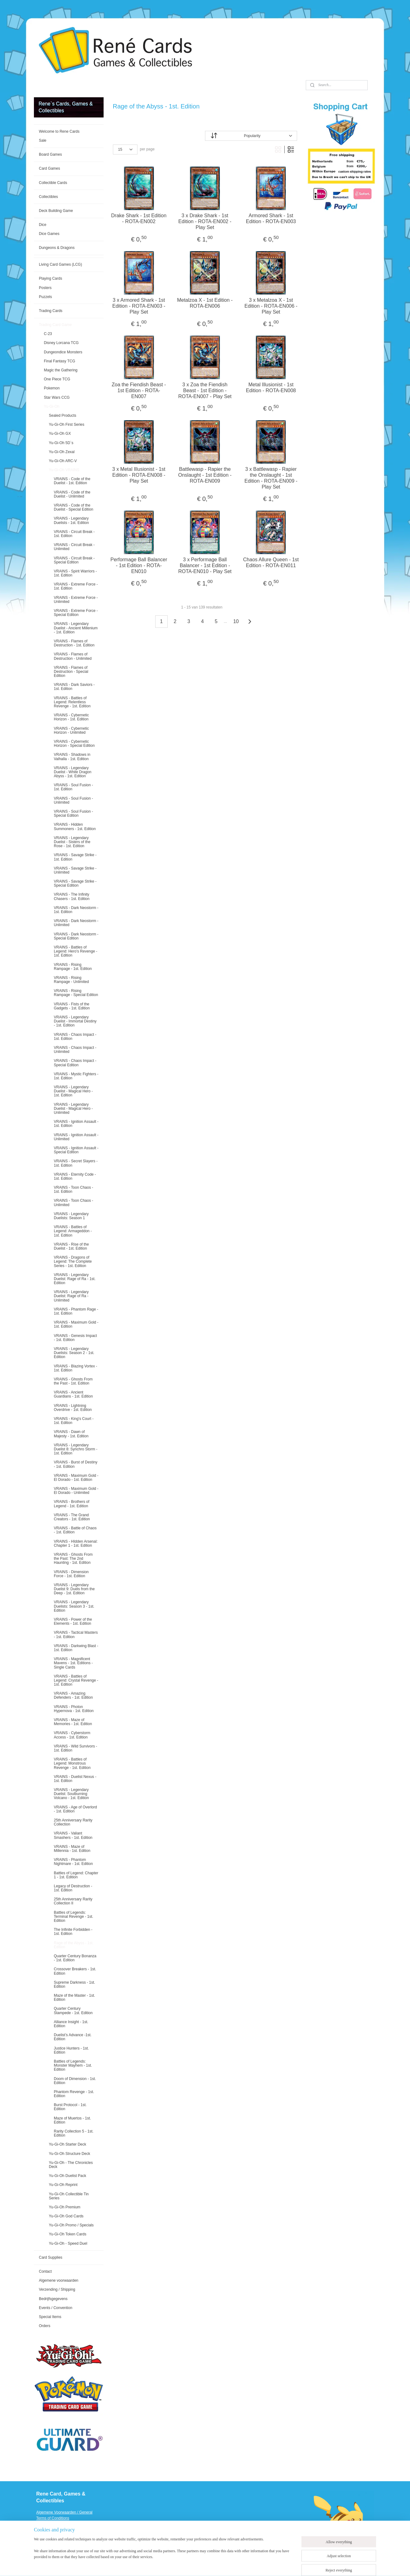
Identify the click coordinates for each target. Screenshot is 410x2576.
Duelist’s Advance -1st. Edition (72, 2037)
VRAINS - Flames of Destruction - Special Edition (71, 671)
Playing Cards (50, 278)
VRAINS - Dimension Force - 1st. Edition (71, 1574)
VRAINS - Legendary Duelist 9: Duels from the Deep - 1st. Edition (74, 1589)
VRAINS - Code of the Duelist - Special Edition (73, 507)
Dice (42, 225)
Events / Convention (55, 2308)
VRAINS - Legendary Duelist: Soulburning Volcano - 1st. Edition (71, 1794)
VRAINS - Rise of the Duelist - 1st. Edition (71, 1246)
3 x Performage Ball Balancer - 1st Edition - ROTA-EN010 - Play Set (204, 565)
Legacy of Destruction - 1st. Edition (73, 1888)
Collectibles (48, 197)
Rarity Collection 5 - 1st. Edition (73, 2133)
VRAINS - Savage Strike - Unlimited (75, 870)
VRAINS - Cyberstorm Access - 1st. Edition (72, 1735)
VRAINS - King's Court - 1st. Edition (74, 1421)
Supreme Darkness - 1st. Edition (74, 1984)
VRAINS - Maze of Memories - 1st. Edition (73, 1722)
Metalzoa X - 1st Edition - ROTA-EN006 (205, 303)
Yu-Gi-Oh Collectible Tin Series (69, 2196)
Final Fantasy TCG (59, 361)
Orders (44, 2326)
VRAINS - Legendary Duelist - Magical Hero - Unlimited (73, 1108)
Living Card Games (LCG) (60, 264)
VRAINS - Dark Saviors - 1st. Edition (74, 686)
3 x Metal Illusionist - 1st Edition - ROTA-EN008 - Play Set (138, 475)
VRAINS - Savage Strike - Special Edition (75, 883)
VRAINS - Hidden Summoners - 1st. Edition (75, 826)
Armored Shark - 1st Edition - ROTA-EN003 (271, 218)
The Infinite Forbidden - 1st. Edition (73, 1931)
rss (213, 2564)
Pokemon (52, 388)
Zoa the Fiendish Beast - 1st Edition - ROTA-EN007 (139, 390)
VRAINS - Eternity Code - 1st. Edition (75, 1176)
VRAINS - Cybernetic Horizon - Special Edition (74, 743)
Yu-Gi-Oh (51, 406)
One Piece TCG (57, 379)
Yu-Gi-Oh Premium (64, 2207)
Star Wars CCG (57, 397)
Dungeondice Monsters (63, 352)
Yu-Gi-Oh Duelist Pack (67, 2176)
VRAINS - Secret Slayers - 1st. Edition (76, 1163)
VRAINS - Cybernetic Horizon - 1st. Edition (71, 717)
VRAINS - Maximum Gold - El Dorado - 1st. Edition (76, 1477)
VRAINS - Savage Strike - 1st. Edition (75, 857)
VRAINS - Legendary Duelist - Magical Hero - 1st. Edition (73, 1091)
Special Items (50, 2317)
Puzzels (45, 297)
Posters (45, 288)
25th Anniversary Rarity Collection (73, 1822)
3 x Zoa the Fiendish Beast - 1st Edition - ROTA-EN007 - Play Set (204, 390)
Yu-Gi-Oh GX (60, 433)
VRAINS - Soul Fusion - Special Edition (73, 813)
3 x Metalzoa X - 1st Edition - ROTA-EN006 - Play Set (271, 306)
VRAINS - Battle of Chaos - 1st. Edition (75, 1530)
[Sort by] (251, 135)
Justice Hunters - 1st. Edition (71, 2050)
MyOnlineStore (283, 2564)
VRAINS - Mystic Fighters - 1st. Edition (76, 1076)
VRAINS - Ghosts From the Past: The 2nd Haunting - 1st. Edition (73, 1558)
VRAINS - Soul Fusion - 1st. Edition (73, 787)
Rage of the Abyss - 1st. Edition (73, 1945)
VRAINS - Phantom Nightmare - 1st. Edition (73, 1861)
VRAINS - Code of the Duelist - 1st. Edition (72, 481)
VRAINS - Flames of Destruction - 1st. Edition (74, 643)
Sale (42, 140)
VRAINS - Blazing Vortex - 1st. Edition (75, 1368)
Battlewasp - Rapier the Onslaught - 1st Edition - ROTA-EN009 (205, 475)
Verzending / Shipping (57, 2289)
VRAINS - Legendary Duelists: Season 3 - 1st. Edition (74, 1606)
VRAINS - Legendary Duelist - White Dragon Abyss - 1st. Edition (72, 772)
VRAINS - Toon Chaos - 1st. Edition (73, 1189)
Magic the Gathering (60, 370)
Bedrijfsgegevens (53, 2299)
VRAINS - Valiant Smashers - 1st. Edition (73, 1835)
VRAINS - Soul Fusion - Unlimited (73, 800)
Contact (45, 2271)
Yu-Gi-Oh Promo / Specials (71, 2225)
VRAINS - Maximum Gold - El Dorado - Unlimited (76, 1490)
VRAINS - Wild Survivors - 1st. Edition (75, 1748)
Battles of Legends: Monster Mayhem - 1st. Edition (73, 2065)
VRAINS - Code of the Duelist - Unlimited (72, 494)
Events (42, 2542)
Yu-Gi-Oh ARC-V (63, 461)
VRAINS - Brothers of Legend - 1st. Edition (71, 1503)
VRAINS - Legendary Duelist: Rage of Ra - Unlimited (71, 1296)
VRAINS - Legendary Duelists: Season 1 (71, 1216)
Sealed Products (62, 415)
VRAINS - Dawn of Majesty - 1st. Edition (71, 1434)
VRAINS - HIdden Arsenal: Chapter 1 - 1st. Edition (76, 1543)
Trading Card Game (55, 325)
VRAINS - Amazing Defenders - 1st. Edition (73, 1695)
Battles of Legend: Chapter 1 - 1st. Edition (76, 1875)
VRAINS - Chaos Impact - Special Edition (75, 1062)
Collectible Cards (53, 183)
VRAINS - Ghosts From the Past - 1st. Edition (73, 1381)
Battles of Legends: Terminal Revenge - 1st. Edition (73, 1916)
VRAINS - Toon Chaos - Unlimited (73, 1202)
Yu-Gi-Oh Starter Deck (67, 2144)
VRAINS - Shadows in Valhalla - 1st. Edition (72, 756)
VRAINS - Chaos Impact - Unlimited (75, 1049)
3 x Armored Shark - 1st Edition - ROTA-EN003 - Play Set (138, 306)
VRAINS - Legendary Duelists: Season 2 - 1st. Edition (74, 1353)
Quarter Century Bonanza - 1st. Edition (75, 1958)
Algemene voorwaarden (58, 2280)
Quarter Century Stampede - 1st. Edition (73, 2010)
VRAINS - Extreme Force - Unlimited (76, 599)
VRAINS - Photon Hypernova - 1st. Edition (74, 1709)
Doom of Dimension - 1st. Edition (75, 2081)
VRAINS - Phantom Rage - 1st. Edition (76, 1311)
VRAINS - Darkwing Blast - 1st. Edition (76, 1648)
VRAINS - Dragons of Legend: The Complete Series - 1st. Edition (73, 1261)
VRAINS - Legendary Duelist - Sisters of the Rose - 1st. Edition (72, 842)
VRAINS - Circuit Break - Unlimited (74, 547)
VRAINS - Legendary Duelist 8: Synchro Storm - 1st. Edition (75, 1449)
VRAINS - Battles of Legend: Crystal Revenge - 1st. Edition (76, 1680)
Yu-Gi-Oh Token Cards (67, 2234)
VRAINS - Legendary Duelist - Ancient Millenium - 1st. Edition (76, 628)
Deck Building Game (56, 211)
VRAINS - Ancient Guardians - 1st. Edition (73, 1394)
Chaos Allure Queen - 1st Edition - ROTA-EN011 (271, 562)
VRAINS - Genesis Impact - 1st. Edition (75, 1338)
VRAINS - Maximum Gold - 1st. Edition (76, 1324)
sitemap (203, 2564)
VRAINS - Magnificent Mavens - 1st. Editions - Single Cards (73, 1663)
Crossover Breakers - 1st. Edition (75, 1971)
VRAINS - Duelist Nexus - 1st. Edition (75, 1779)
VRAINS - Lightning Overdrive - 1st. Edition (73, 1407)
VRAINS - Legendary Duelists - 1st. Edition (71, 520)
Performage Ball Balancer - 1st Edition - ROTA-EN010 (138, 565)
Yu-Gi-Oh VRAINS (64, 470)
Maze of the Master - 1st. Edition (74, 1997)
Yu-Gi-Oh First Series (66, 424)
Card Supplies (50, 2257)
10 (236, 621)
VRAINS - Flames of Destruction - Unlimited (72, 656)
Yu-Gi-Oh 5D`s (61, 443)
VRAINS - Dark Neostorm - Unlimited (76, 923)
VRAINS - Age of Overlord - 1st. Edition (75, 1809)
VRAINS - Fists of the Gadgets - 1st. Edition (72, 1006)
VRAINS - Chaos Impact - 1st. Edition (75, 1036)
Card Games (49, 168)
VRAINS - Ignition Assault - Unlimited (76, 1137)
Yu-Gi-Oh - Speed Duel (68, 2243)
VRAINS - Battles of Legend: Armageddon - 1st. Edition (73, 1231)
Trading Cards (51, 311)
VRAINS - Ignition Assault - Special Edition (76, 1150)
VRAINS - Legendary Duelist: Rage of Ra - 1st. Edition (75, 1279)
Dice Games (49, 234)
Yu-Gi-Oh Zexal (62, 452)
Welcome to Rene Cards (59, 131)
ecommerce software (234, 2564)
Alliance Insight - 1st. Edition (71, 2024)
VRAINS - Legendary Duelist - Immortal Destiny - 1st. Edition (75, 1021)
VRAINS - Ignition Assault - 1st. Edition (76, 1123)
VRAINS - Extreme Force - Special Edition (76, 612)
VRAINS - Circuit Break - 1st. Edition (74, 534)
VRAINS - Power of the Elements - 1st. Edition (73, 1621)
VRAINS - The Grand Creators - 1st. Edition (72, 1517)
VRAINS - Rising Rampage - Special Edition (76, 993)
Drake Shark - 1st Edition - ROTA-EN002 (139, 218)
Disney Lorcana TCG (61, 343)
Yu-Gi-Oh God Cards (66, 2216)
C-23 (48, 334)
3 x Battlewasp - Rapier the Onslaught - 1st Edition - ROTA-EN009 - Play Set (271, 478)
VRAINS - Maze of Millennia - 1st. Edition (72, 1848)
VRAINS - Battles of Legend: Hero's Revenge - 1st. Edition (75, 951)
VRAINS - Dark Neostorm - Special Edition (76, 936)
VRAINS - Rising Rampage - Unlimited (71, 980)
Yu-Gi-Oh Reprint (63, 2185)
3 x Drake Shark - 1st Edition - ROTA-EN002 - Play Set (205, 221)
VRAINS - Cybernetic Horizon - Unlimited (71, 730)
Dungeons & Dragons (57, 248)
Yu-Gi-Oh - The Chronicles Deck (71, 2164)
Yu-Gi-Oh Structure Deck (69, 2153)
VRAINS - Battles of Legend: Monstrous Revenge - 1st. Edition (72, 1763)
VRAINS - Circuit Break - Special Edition (74, 560)
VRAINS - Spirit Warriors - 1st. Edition (75, 573)
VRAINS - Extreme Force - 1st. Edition (76, 586)
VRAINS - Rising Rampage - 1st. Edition (73, 966)
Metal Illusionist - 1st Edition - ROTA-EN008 (271, 387)
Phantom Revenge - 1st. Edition (74, 2094)
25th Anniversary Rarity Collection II (73, 1901)
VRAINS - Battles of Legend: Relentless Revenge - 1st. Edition (72, 702)
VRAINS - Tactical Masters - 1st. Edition (76, 1634)
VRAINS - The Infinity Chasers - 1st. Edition (72, 896)
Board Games (50, 154)
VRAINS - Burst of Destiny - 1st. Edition (75, 1464)
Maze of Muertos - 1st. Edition (72, 2120)
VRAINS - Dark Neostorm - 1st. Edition (76, 910)
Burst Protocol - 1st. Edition (70, 2107)
